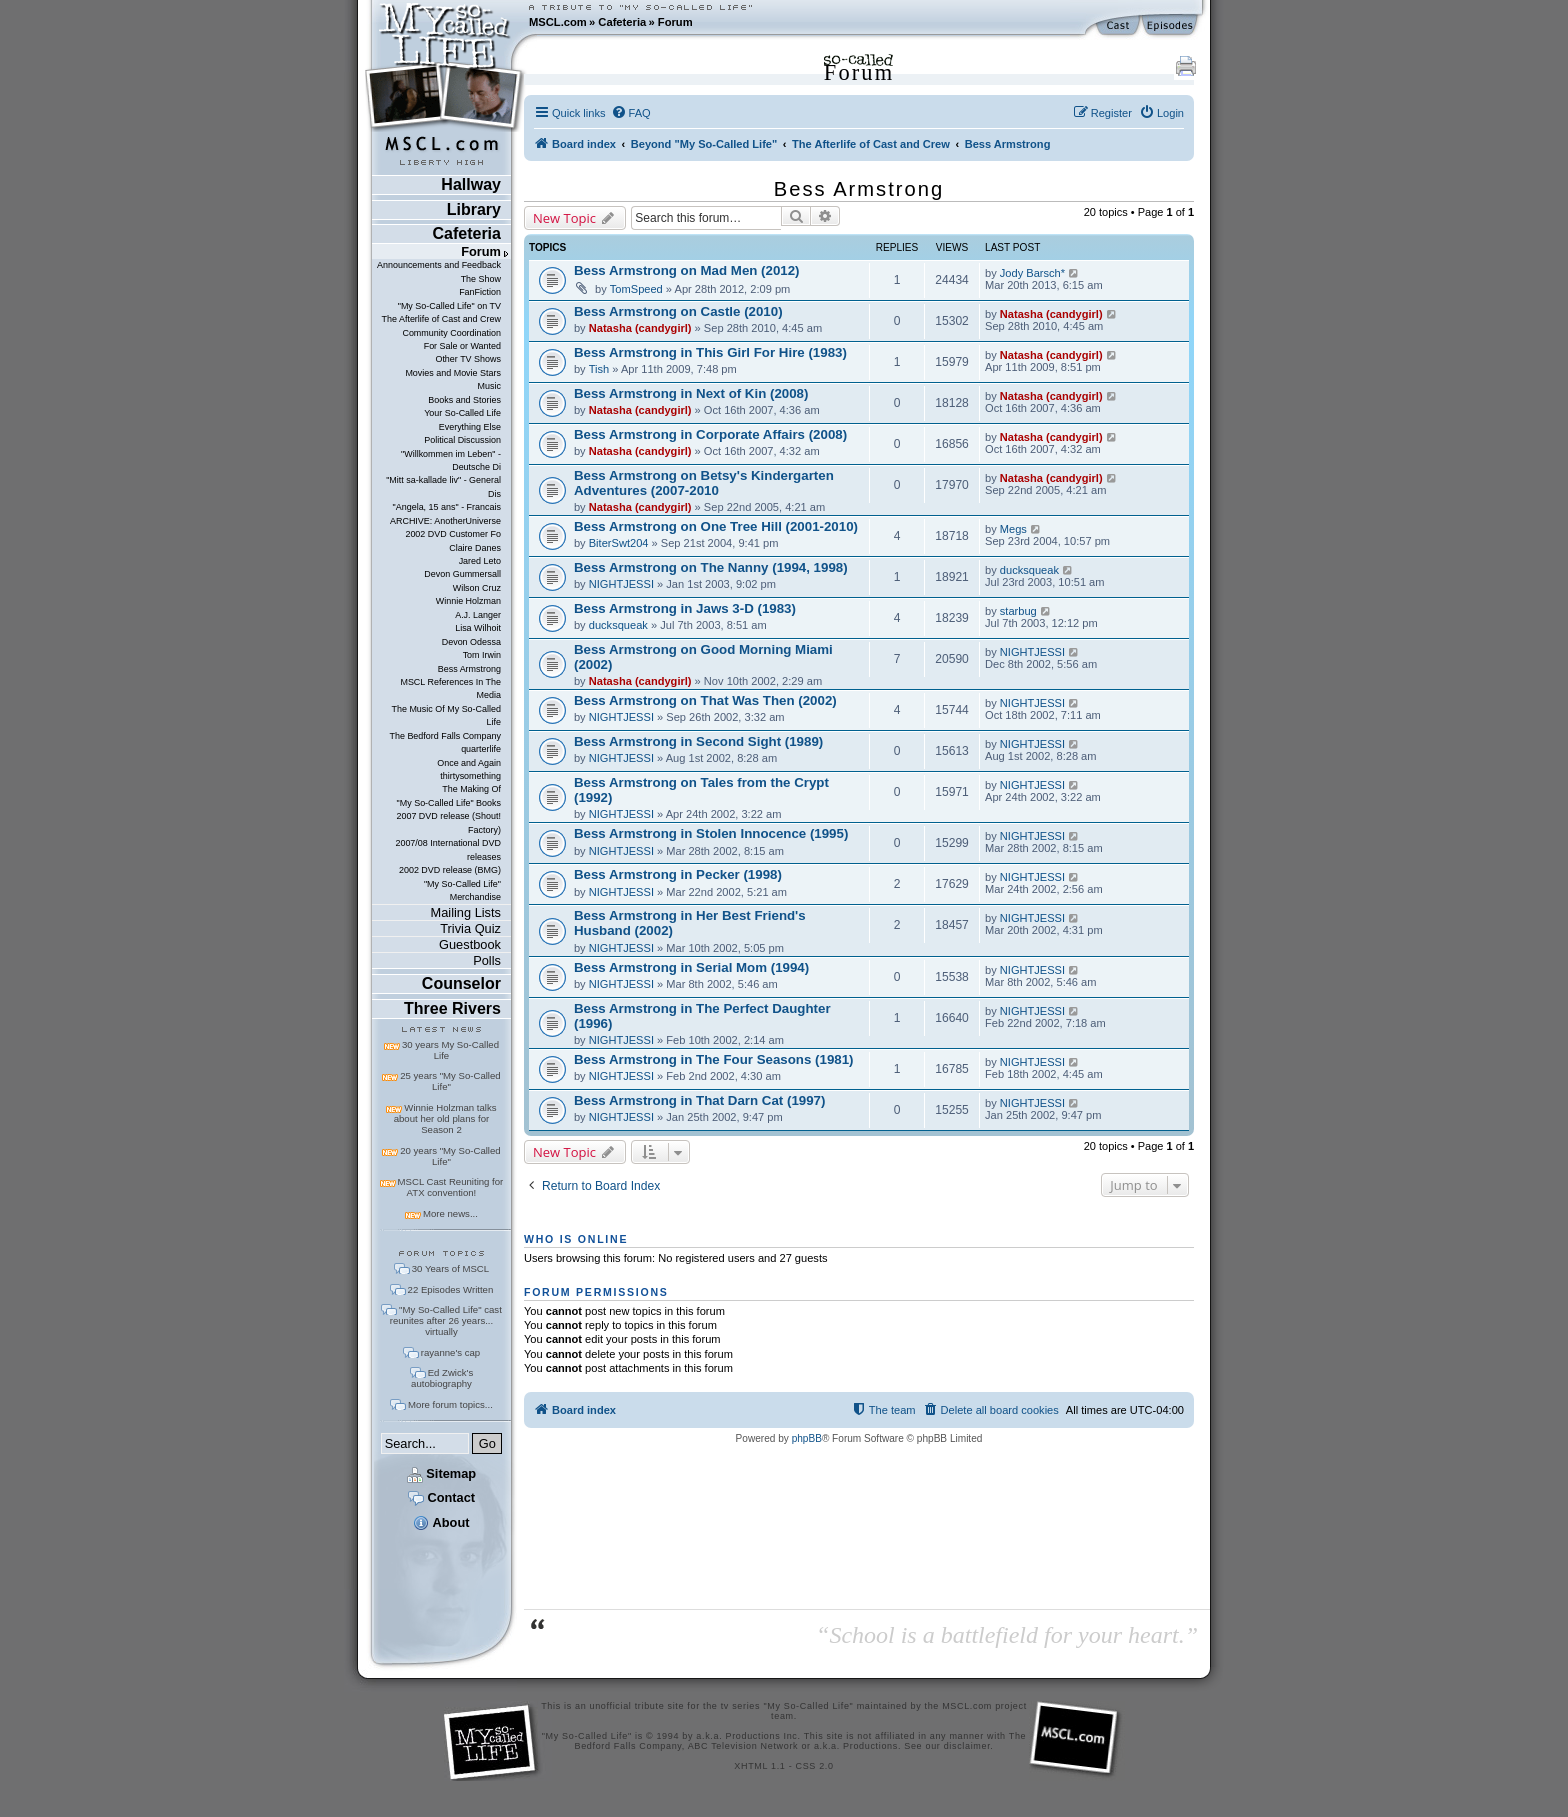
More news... (450, 1213)
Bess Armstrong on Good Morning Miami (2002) (703, 657)
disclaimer (967, 1746)
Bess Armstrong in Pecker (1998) (678, 874)
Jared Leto (480, 561)
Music (489, 386)
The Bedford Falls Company (444, 736)
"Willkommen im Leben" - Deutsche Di (451, 460)
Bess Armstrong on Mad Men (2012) (687, 270)
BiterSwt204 (619, 543)
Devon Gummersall (462, 574)
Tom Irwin (482, 655)
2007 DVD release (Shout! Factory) (448, 822)
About (441, 1522)
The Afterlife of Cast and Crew (441, 319)
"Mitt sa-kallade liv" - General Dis (443, 486)
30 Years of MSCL (450, 1268)
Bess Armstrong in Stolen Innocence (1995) (711, 833)
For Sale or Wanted (462, 346)
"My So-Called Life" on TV (449, 306)
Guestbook (470, 944)
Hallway (471, 184)
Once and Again (469, 763)
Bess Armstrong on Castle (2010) (678, 311)
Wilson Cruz (477, 588)
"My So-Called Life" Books (449, 803)
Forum (675, 22)
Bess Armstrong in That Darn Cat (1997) (699, 1100)
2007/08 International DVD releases (448, 849)
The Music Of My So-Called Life (445, 715)
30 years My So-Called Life (450, 1050)
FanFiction (480, 292)
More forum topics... (450, 1404)
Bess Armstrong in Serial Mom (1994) (691, 967)
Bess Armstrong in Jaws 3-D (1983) (685, 608)
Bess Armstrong (469, 669)
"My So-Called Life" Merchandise (462, 890)
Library (474, 209)
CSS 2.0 (815, 1766)
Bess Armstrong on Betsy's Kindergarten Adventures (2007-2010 (704, 483)
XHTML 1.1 (759, 1766)
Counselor (461, 983)
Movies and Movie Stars (453, 373)
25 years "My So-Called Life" (450, 1081)
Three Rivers (452, 1008)
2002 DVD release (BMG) (450, 870)
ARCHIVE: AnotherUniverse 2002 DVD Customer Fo (445, 527)
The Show (481, 279)
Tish (599, 369)
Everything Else (470, 427)
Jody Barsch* (1032, 273)
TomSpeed (636, 289)
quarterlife (481, 749)
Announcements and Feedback (439, 265)
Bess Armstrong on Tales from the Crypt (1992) (701, 790)
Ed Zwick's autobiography (442, 1378)
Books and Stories (464, 400)
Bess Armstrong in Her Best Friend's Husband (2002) (690, 923)
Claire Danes (475, 548)
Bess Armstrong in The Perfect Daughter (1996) (702, 1016)
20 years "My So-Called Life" (450, 1156)
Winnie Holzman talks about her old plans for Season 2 (445, 1118)
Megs (1013, 529)
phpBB (807, 1438)
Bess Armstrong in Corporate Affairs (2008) (710, 434)
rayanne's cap (450, 1352)
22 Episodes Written (451, 1289)
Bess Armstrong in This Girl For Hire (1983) (710, 352)
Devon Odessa (471, 642)
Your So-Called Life (462, 413)
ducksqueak (1029, 570)
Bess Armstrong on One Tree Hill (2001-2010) (716, 526)
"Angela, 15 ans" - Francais (447, 507)
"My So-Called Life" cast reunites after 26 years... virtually (446, 1320)
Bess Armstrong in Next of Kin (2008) (691, 393)
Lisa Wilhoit (478, 628)
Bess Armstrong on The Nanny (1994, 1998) (711, 567)
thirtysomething (470, 776)
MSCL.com (558, 22)
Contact (441, 1497)
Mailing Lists (466, 912)
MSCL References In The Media (450, 688)
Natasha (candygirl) (640, 328)
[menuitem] (631, 113)
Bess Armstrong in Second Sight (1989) (698, 741)
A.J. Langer (478, 615)
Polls (487, 960)
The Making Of (471, 789)
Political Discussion (462, 440)
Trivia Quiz (470, 928)
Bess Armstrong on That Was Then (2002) (705, 700)
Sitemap (441, 1473)
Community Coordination (451, 333)
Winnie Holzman (468, 601)
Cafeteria (622, 22)
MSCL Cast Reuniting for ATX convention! (451, 1187)
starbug (1018, 611)
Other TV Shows (468, 359)
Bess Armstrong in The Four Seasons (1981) (714, 1059)
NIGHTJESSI (621, 584)
